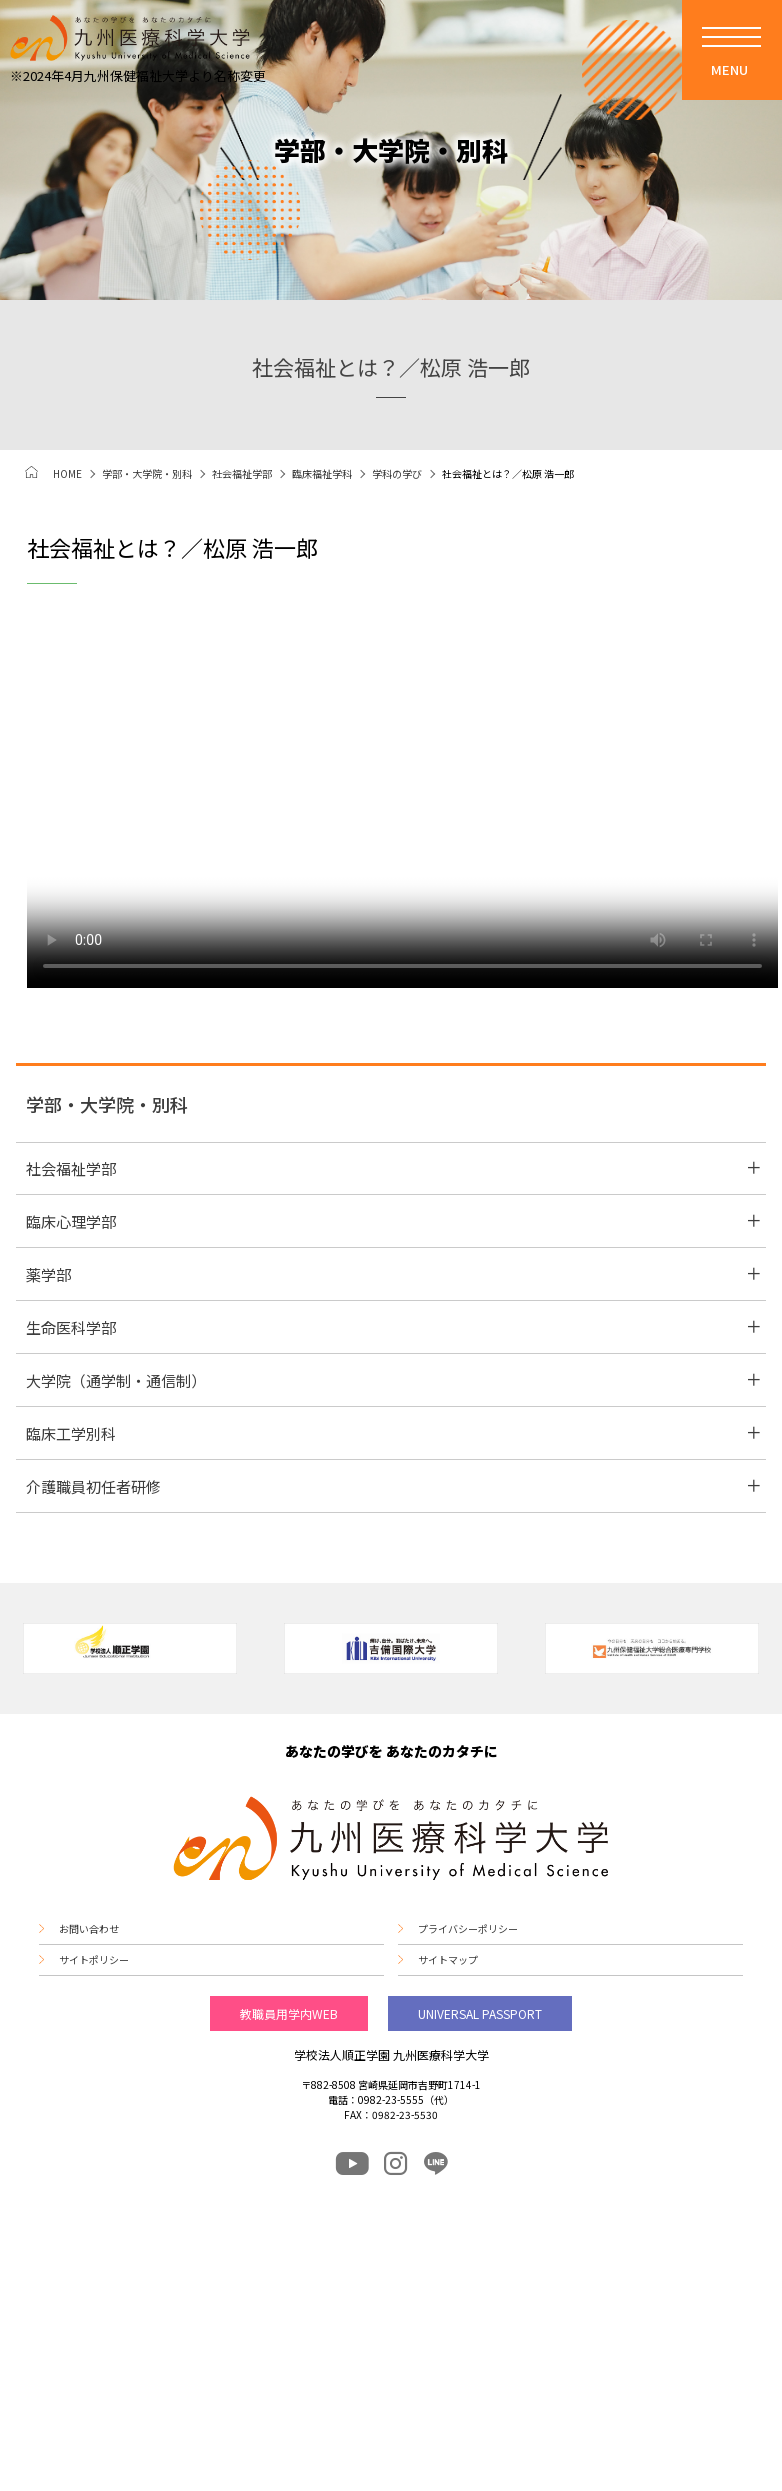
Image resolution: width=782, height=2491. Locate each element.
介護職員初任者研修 (93, 1486)
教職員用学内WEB (289, 2013)
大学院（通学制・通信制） (116, 1380)
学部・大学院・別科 (147, 473)
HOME (67, 473)
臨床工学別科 (71, 1433)
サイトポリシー (94, 1960)
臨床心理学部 (71, 1221)
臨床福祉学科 (322, 473)
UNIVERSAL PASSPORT (480, 2013)
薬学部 (48, 1274)
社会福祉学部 (242, 473)
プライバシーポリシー (468, 1929)
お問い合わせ (89, 1929)
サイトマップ (448, 1960)
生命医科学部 (71, 1327)
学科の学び (397, 473)
